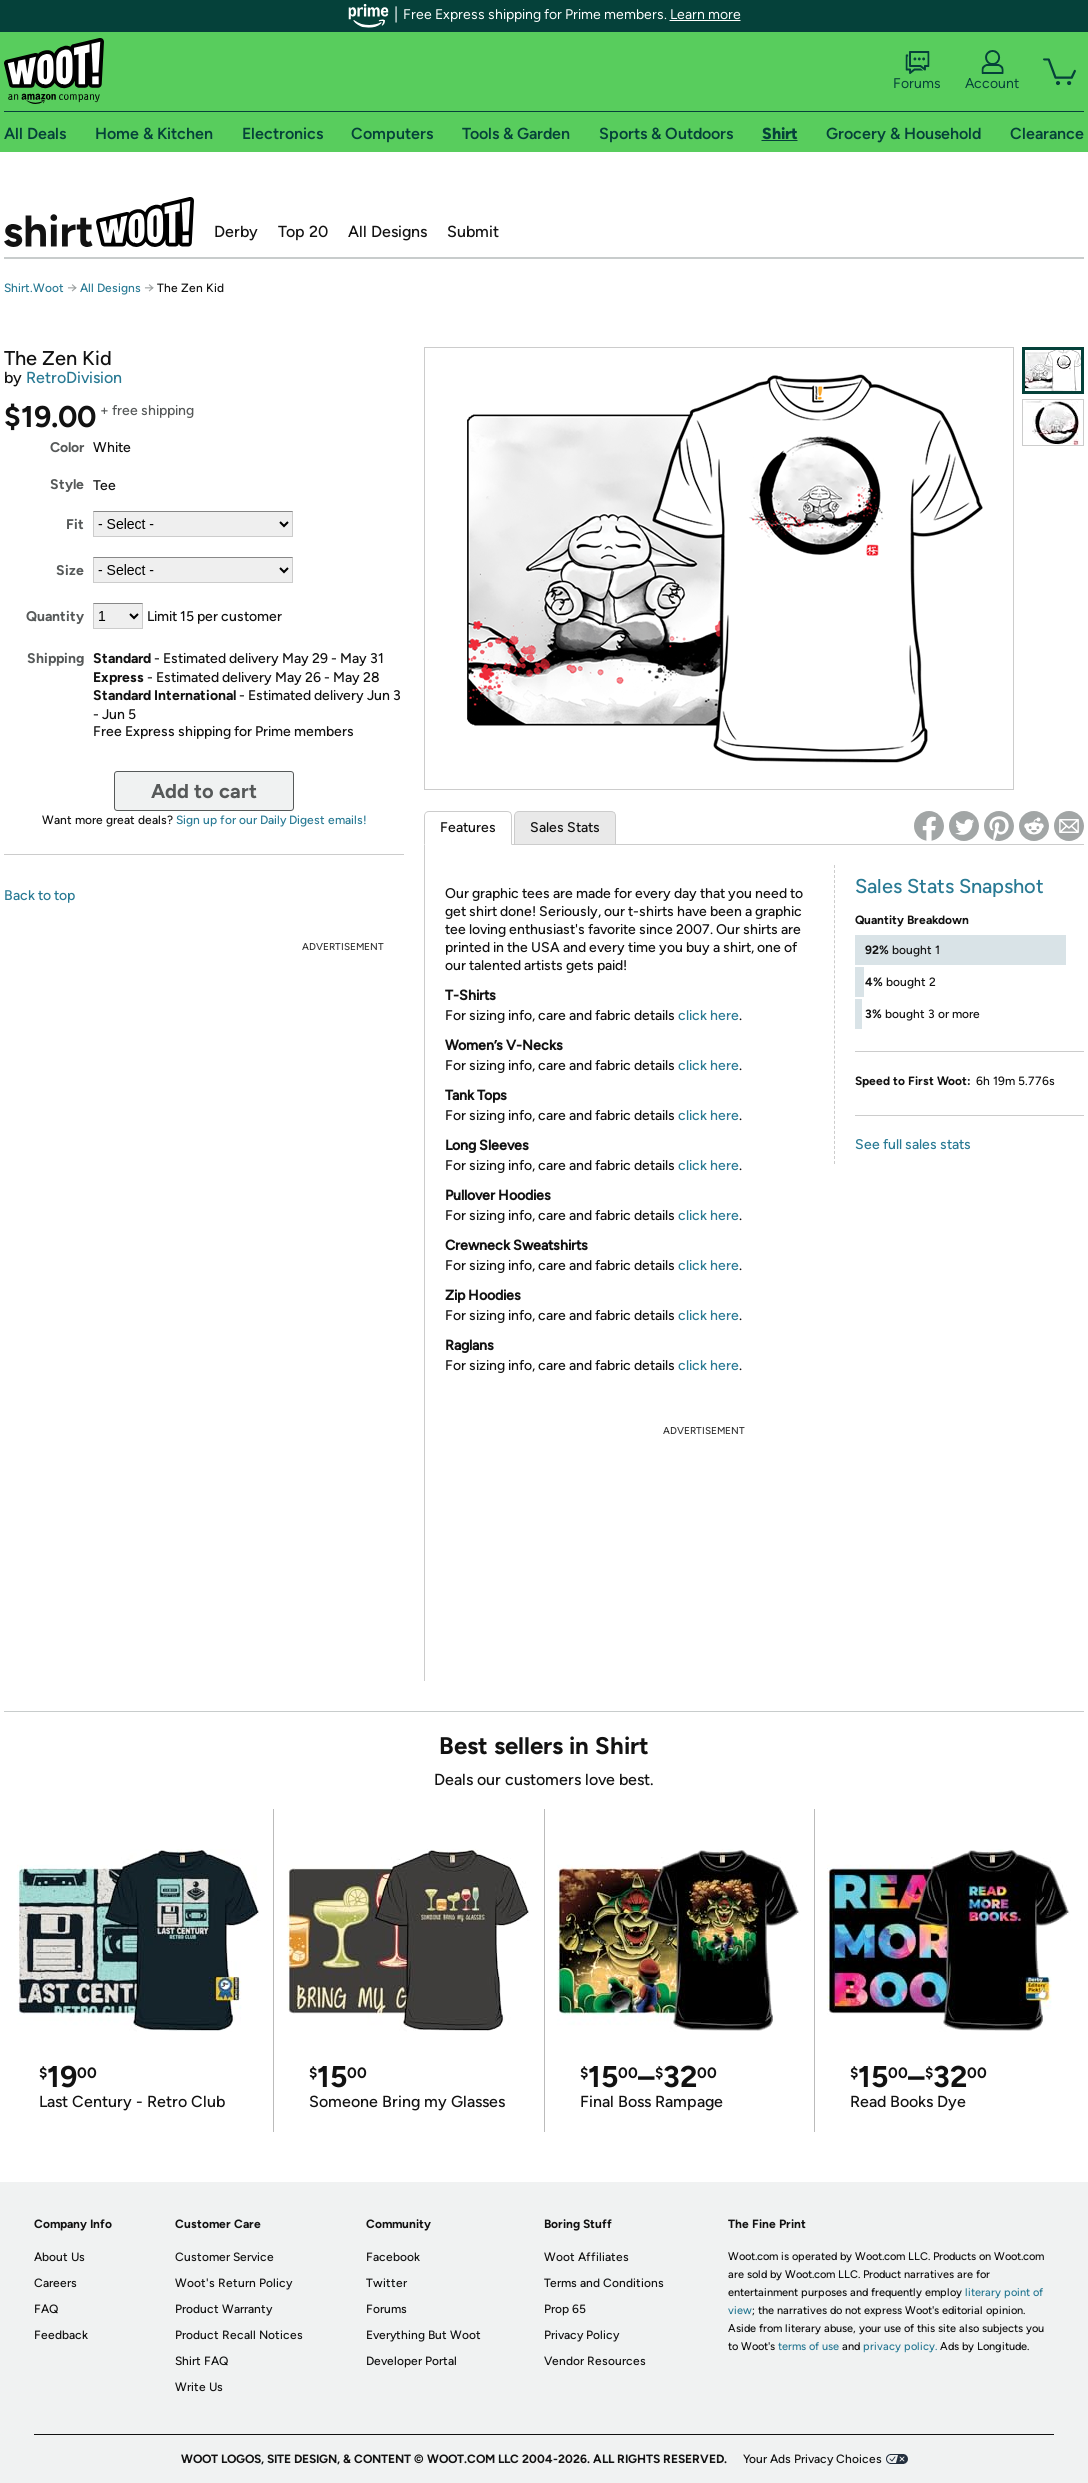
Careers (55, 2283)
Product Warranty (223, 2309)
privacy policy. (900, 2346)
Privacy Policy (581, 2335)
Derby (236, 231)
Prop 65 (565, 2309)
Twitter (386, 2283)
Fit (75, 524)
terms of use (808, 2346)
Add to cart (204, 791)
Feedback (61, 2335)
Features (468, 827)
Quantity (55, 616)
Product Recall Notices (239, 2335)
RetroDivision (74, 377)
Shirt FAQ (201, 2361)
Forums (917, 71)
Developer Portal (411, 2361)
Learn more (705, 14)
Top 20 (303, 231)
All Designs (387, 231)
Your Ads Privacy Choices (812, 2459)
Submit (473, 231)
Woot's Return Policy (233, 2283)
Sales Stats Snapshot (949, 886)
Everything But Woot (423, 2335)
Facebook (393, 2257)
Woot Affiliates (586, 2257)
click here (708, 1015)
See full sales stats (913, 1144)
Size (70, 570)
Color (67, 447)
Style (67, 484)
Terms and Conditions (604, 2283)
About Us (59, 2257)
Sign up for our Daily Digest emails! (271, 820)
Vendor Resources (595, 2361)
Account (992, 71)
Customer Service (224, 2257)
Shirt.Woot (99, 222)
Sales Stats (565, 827)
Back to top (39, 895)
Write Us (199, 2387)
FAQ (46, 2309)
